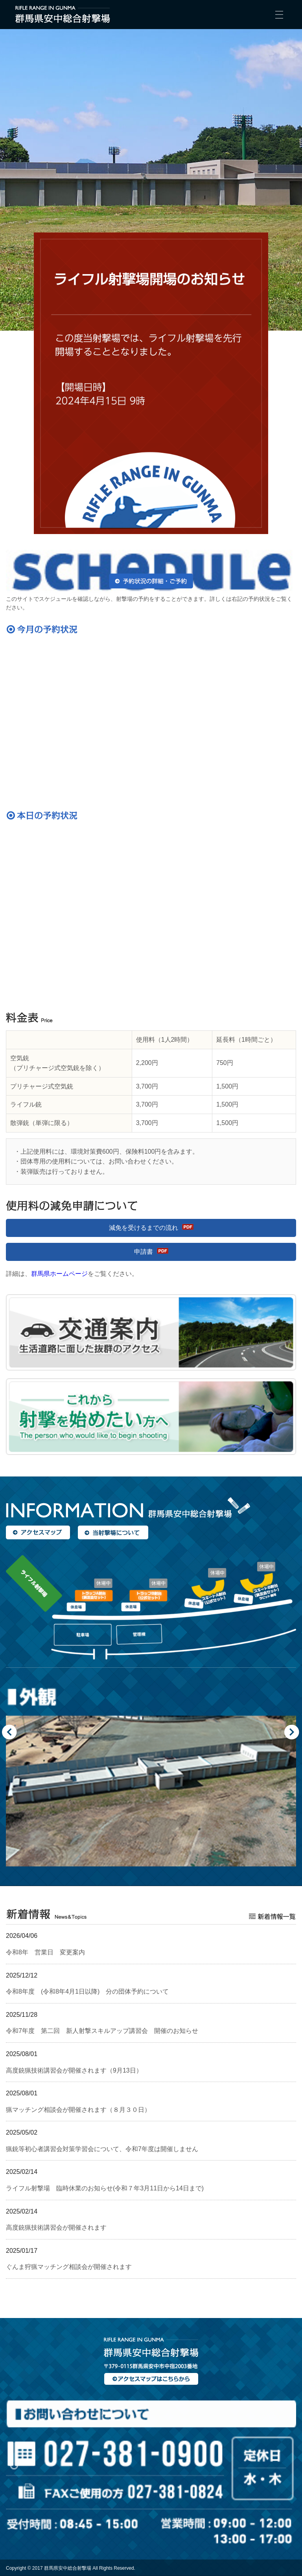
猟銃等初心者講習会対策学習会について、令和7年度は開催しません (102, 2149)
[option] (151, 1774)
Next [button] (292, 1732)
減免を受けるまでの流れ (143, 1227)
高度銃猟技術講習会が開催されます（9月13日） (74, 2070)
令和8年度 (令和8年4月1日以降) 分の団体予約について (87, 1991)
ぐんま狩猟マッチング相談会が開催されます (69, 2266)
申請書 (143, 1251)
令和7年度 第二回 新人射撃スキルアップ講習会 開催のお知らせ (102, 2030)
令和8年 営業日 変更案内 (45, 1952)
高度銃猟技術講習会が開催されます (56, 2227)
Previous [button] (10, 1732)
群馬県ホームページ (59, 1273)
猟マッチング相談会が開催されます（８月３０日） (78, 2109)
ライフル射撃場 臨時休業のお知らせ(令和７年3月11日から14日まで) (105, 2188)
